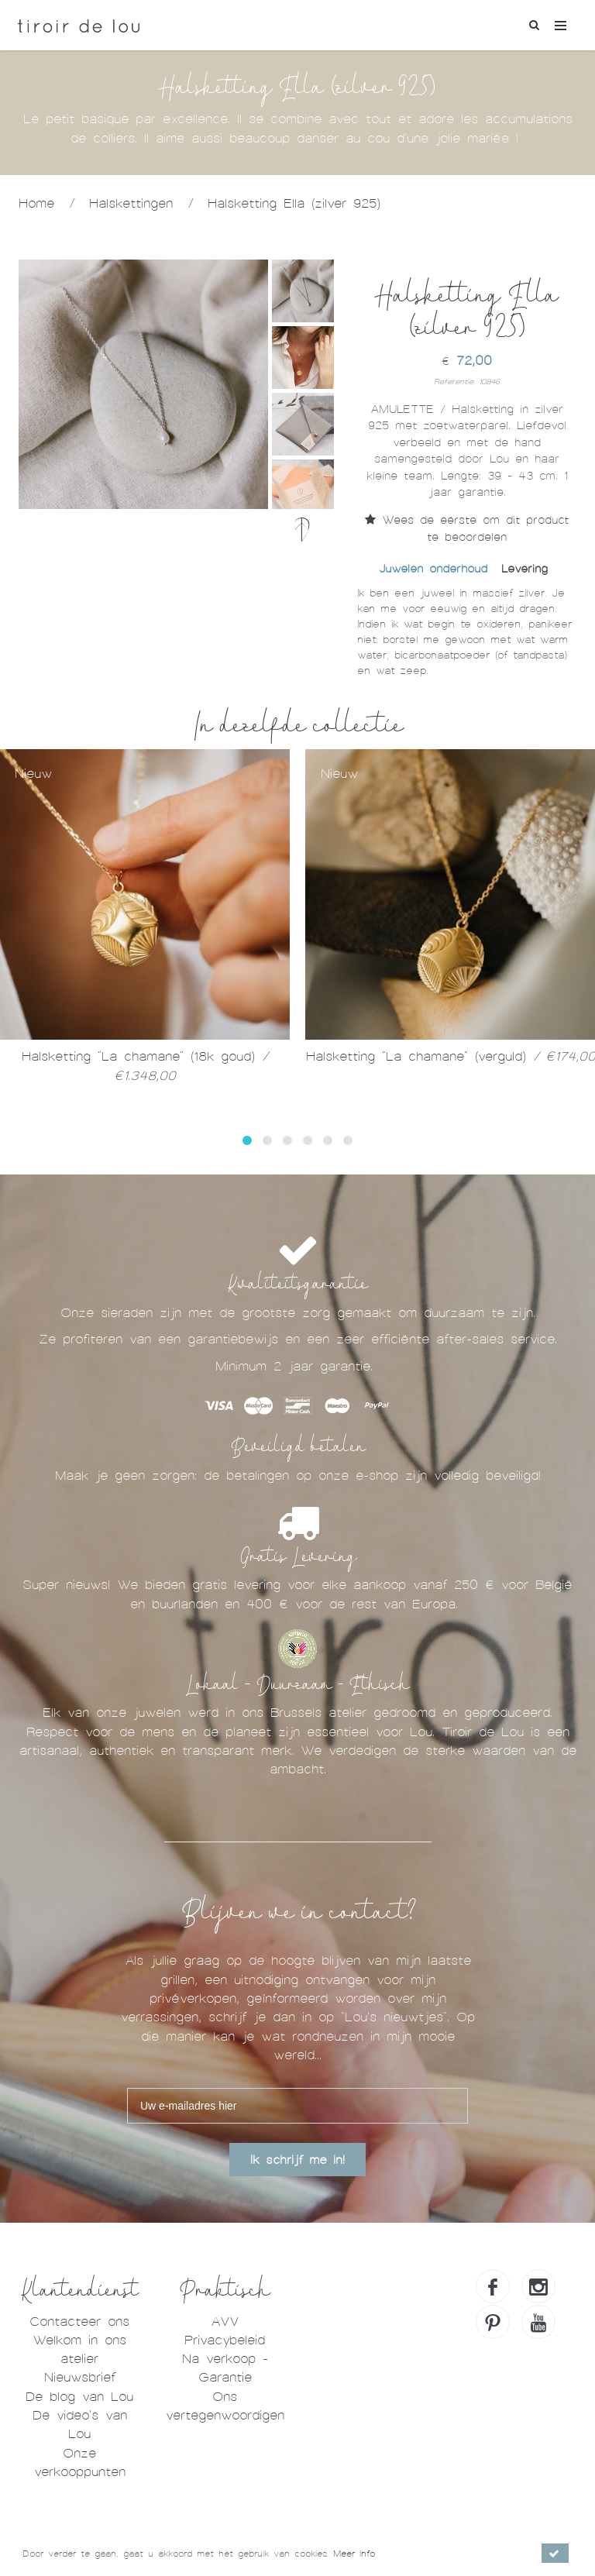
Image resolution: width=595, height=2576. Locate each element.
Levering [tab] (524, 569)
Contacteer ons (79, 2321)
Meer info (354, 2553)
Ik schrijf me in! (297, 2160)
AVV (225, 2321)
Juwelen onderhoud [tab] (433, 569)
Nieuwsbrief (79, 2377)
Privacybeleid (224, 2340)
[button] (247, 1140)
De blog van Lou (79, 2396)
